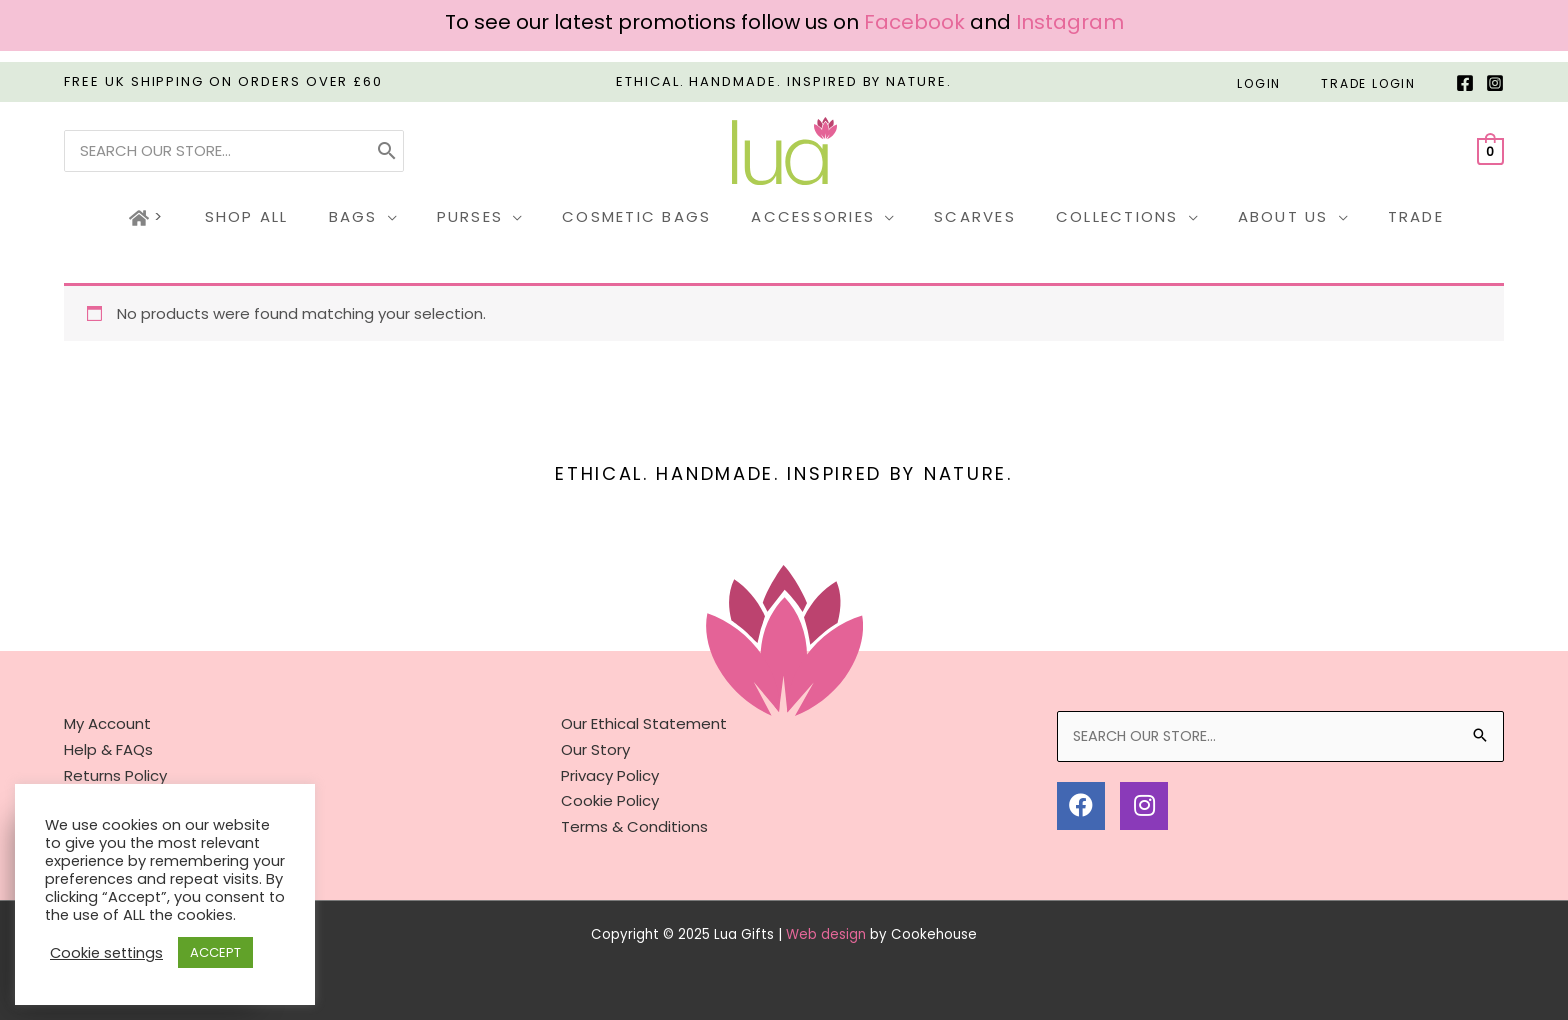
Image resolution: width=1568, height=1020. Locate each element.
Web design (826, 933)
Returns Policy (115, 774)
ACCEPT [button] (215, 952)
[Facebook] (1465, 83)
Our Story (595, 749)
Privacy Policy (610, 774)
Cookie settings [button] (106, 953)
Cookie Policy (610, 800)
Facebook (914, 22)
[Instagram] (1495, 83)
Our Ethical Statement (644, 723)
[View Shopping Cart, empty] (1490, 150)
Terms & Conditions (634, 825)
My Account (107, 723)
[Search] (387, 151)
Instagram (1070, 22)
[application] (412, 217)
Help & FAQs (108, 749)
